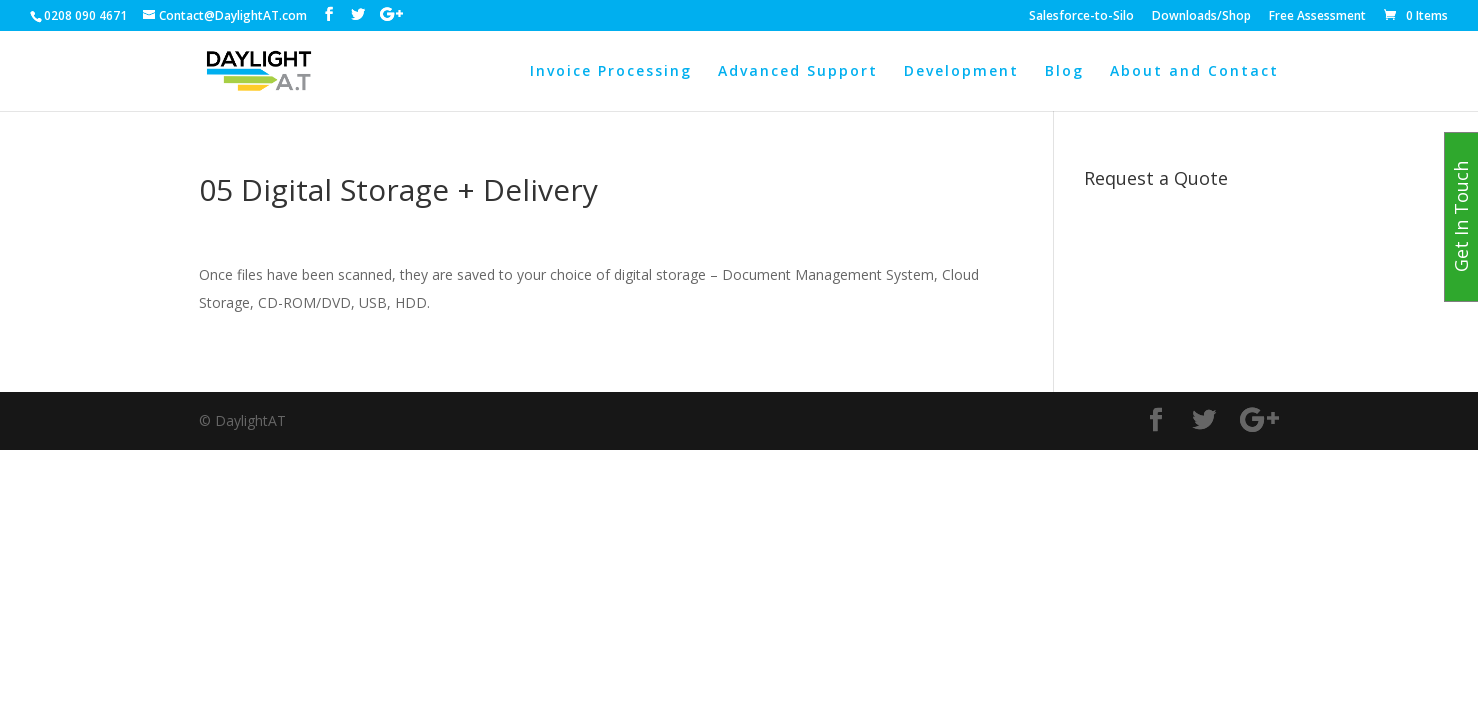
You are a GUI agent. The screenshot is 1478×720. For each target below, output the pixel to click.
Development (961, 72)
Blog (1064, 72)
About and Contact (1194, 72)
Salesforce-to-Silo (1081, 17)
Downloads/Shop (1201, 17)
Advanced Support (798, 72)
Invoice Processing (611, 72)
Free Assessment (1317, 17)
